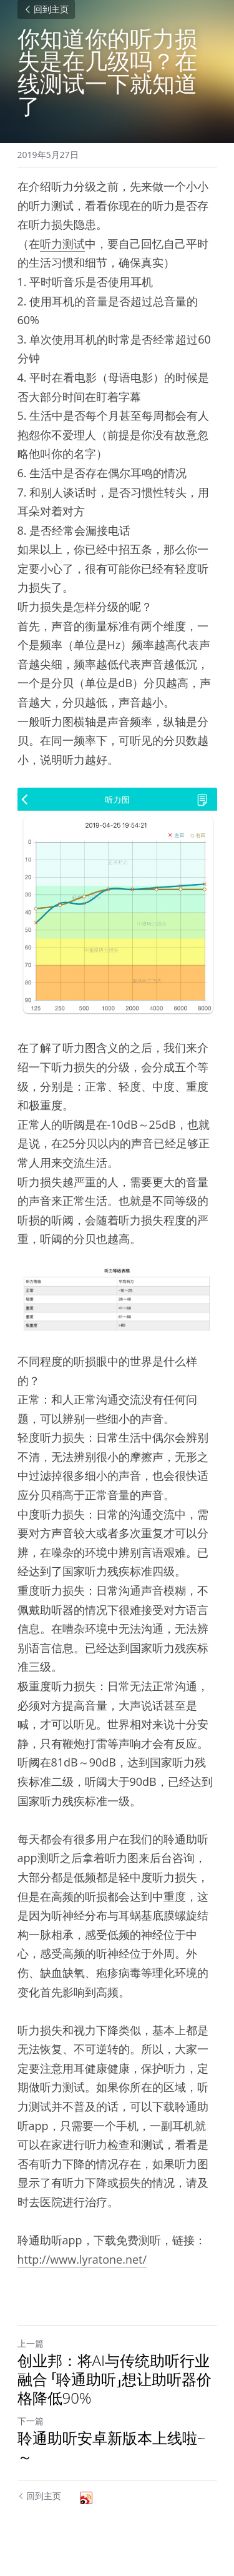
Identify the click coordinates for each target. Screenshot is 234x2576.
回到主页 (46, 9)
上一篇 (30, 2343)
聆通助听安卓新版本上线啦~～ (111, 2447)
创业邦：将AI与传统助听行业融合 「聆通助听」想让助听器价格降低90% (114, 2379)
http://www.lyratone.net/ (82, 2259)
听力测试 (62, 243)
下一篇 (30, 2421)
